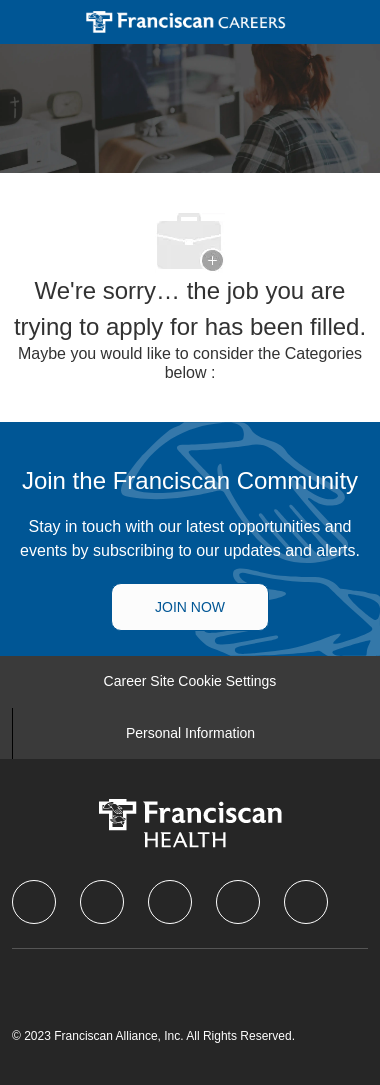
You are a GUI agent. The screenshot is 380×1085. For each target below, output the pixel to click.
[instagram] (238, 902)
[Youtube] (306, 902)
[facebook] (34, 902)
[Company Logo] (186, 21)
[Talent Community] (190, 607)
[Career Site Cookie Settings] (190, 682)
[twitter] (170, 902)
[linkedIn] (102, 902)
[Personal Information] (190, 734)
